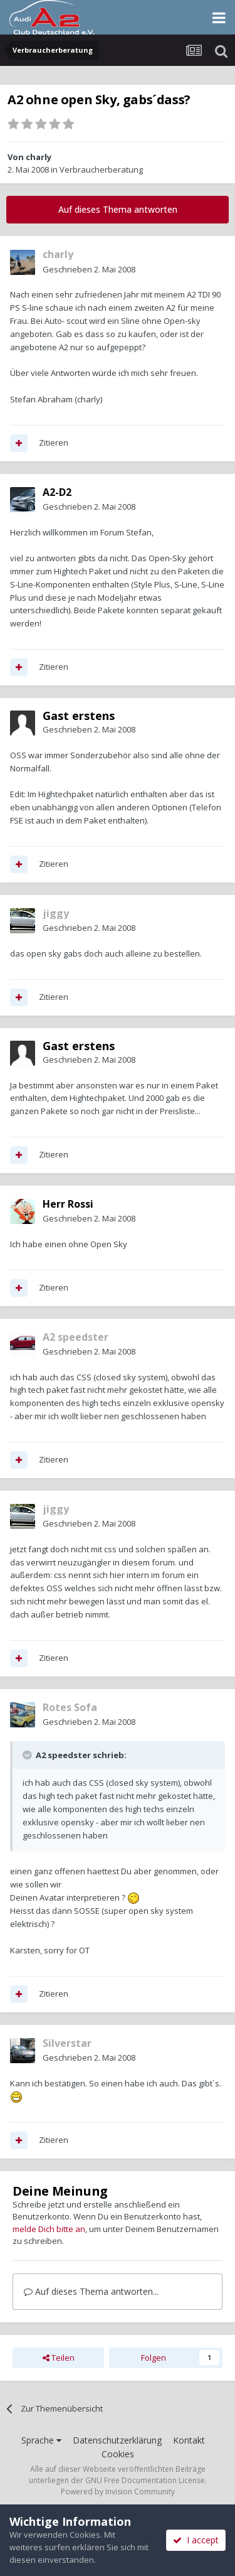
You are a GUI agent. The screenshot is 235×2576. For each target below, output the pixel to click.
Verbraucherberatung (101, 169)
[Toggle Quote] (28, 1755)
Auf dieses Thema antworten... (91, 2291)
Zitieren (53, 442)
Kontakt (189, 2440)
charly (38, 157)
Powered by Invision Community (118, 2491)
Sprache (41, 2440)
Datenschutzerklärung (117, 2440)
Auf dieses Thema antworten (117, 209)
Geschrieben (89, 269)
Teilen (59, 2357)
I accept (196, 2540)
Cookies (118, 2454)
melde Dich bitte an (49, 2229)
